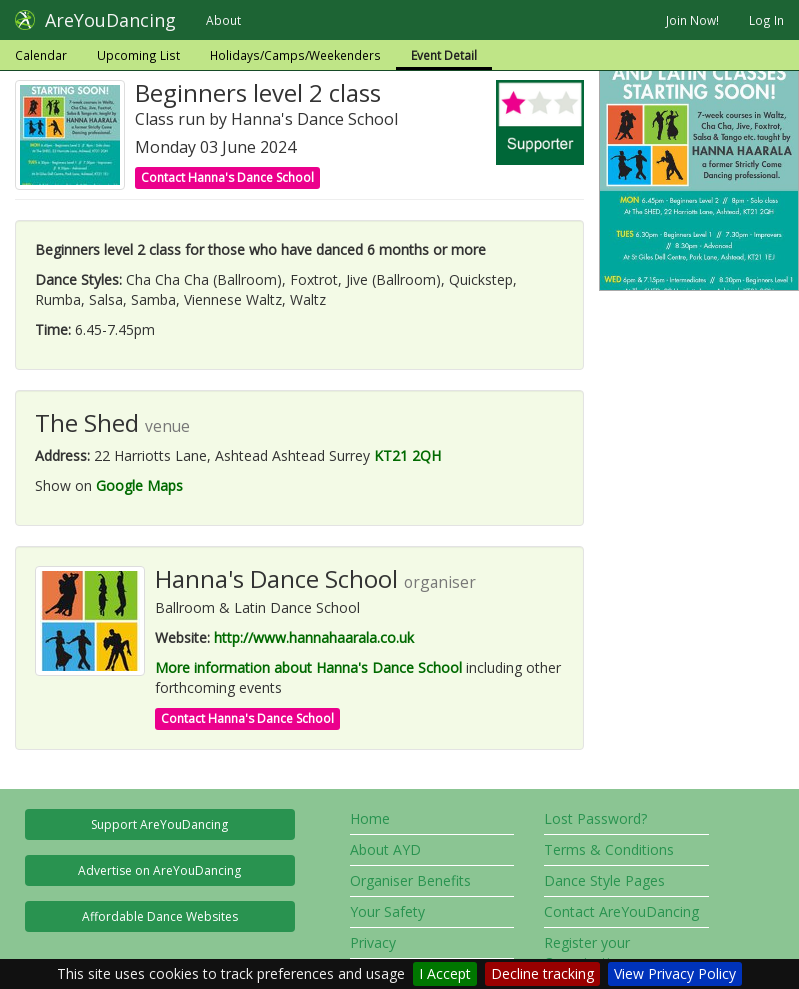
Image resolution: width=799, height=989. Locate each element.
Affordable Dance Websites (160, 916)
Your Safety (387, 911)
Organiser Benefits (410, 880)
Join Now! (692, 20)
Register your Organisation (587, 952)
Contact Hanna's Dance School (227, 177)
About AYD (385, 849)
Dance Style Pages (604, 880)
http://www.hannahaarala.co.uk (314, 637)
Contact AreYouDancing (621, 911)
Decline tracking (542, 973)
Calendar (41, 55)
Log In (766, 20)
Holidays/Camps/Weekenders (295, 55)
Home (370, 818)
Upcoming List (138, 55)
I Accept (445, 973)
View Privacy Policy (675, 973)
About (223, 20)
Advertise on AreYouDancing (159, 870)
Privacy (373, 942)
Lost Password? (595, 818)
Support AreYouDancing (159, 824)
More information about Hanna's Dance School (308, 667)
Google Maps (139, 485)
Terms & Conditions (609, 849)
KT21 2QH (407, 455)
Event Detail (444, 55)
